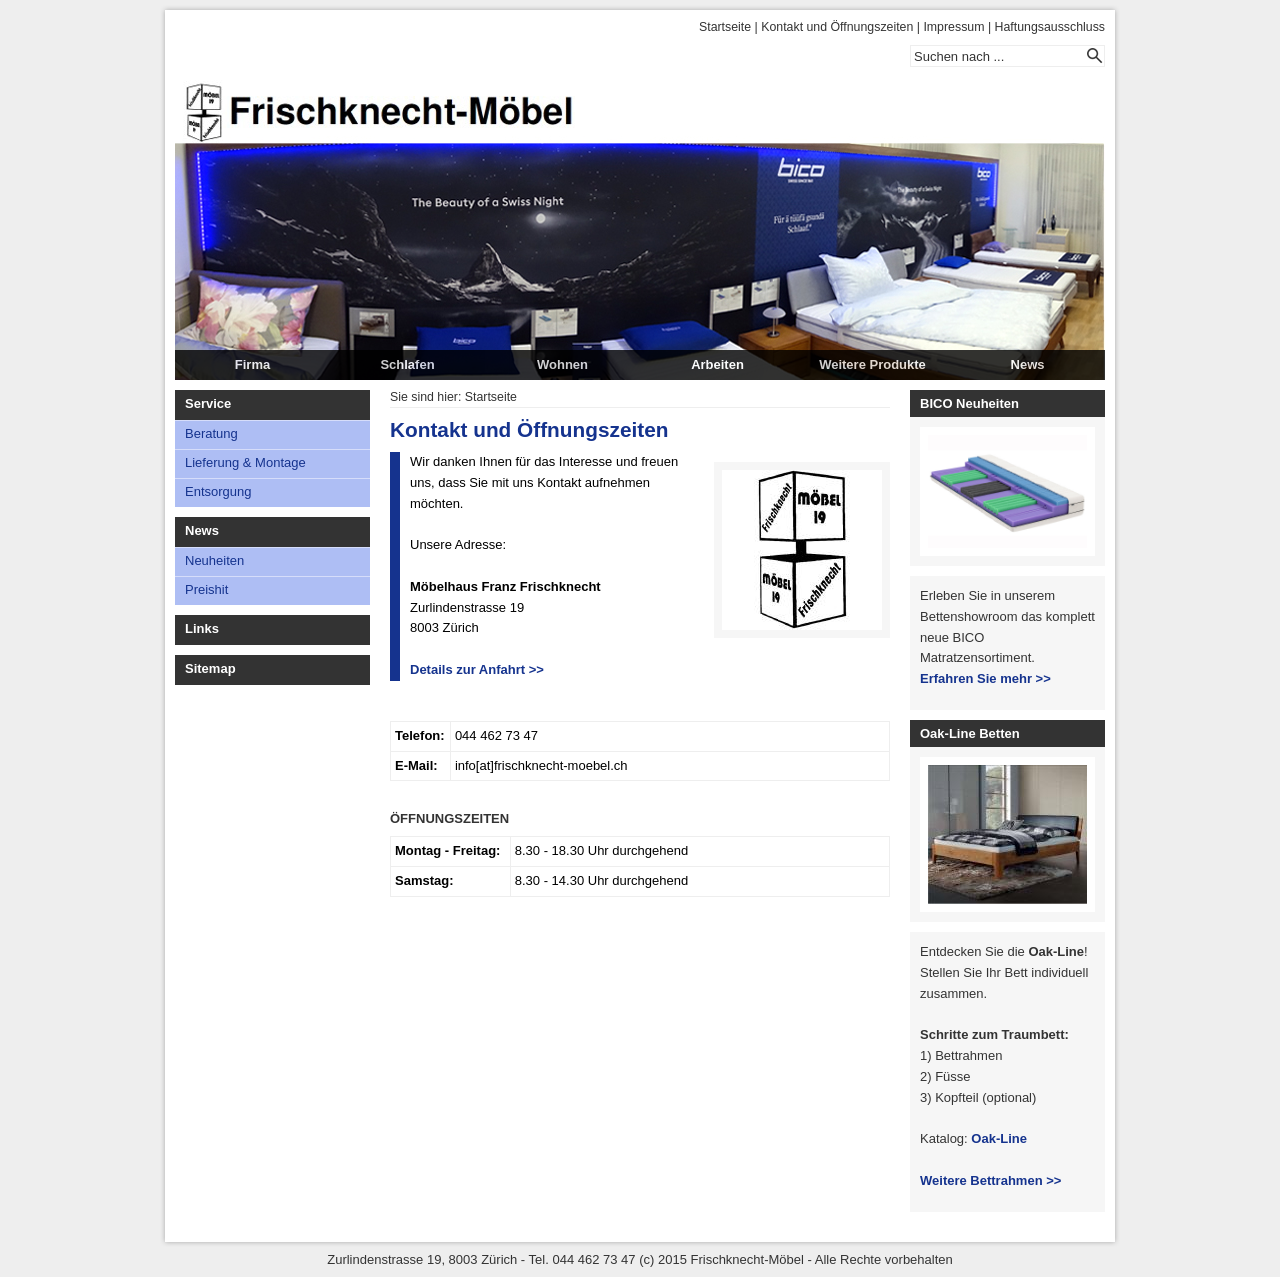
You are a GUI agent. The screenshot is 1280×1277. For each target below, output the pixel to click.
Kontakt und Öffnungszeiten (837, 27)
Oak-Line (999, 1138)
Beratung (211, 433)
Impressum (953, 27)
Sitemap (210, 668)
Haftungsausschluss (1050, 27)
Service (208, 403)
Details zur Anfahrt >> (477, 669)
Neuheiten (214, 560)
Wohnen (562, 364)
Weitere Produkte (872, 364)
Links (202, 628)
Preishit (206, 589)
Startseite (725, 27)
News (1028, 364)
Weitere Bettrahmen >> (990, 1180)
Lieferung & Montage (245, 462)
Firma (252, 364)
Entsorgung (218, 491)
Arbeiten (717, 364)
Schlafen (407, 364)
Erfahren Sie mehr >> (985, 678)
